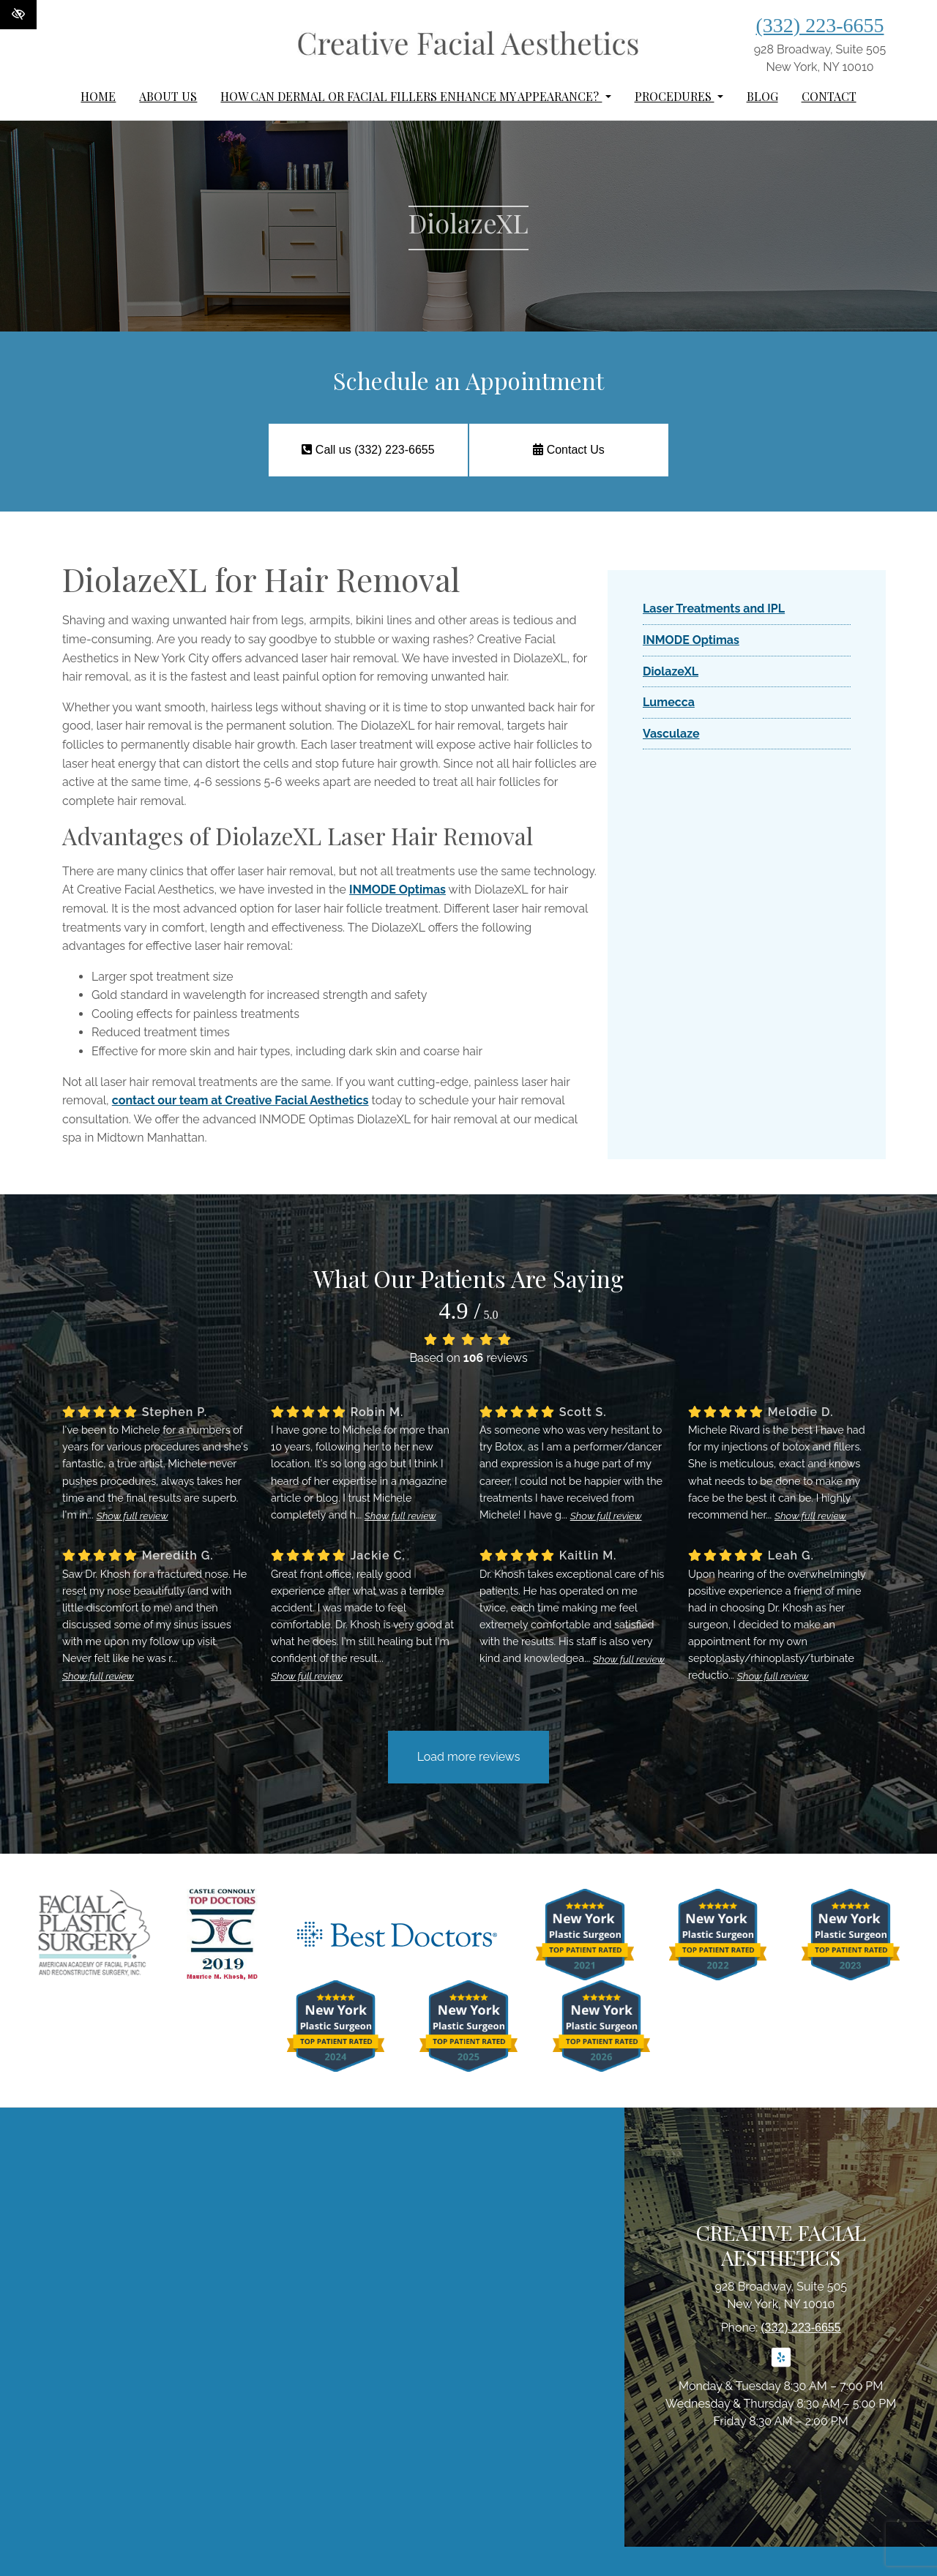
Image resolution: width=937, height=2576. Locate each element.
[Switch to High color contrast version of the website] (18, 14)
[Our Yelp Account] (781, 2366)
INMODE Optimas (397, 889)
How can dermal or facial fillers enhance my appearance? (415, 96)
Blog (762, 96)
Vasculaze (671, 734)
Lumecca (669, 702)
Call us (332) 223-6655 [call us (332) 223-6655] (367, 449)
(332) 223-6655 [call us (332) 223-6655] (820, 25)
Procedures (679, 96)
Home (98, 96)
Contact (829, 96)
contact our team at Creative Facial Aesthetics (240, 1100)
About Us (168, 96)
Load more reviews (468, 1757)
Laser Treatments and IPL (714, 608)
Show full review (132, 1515)
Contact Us (569, 449)
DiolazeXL (670, 671)
